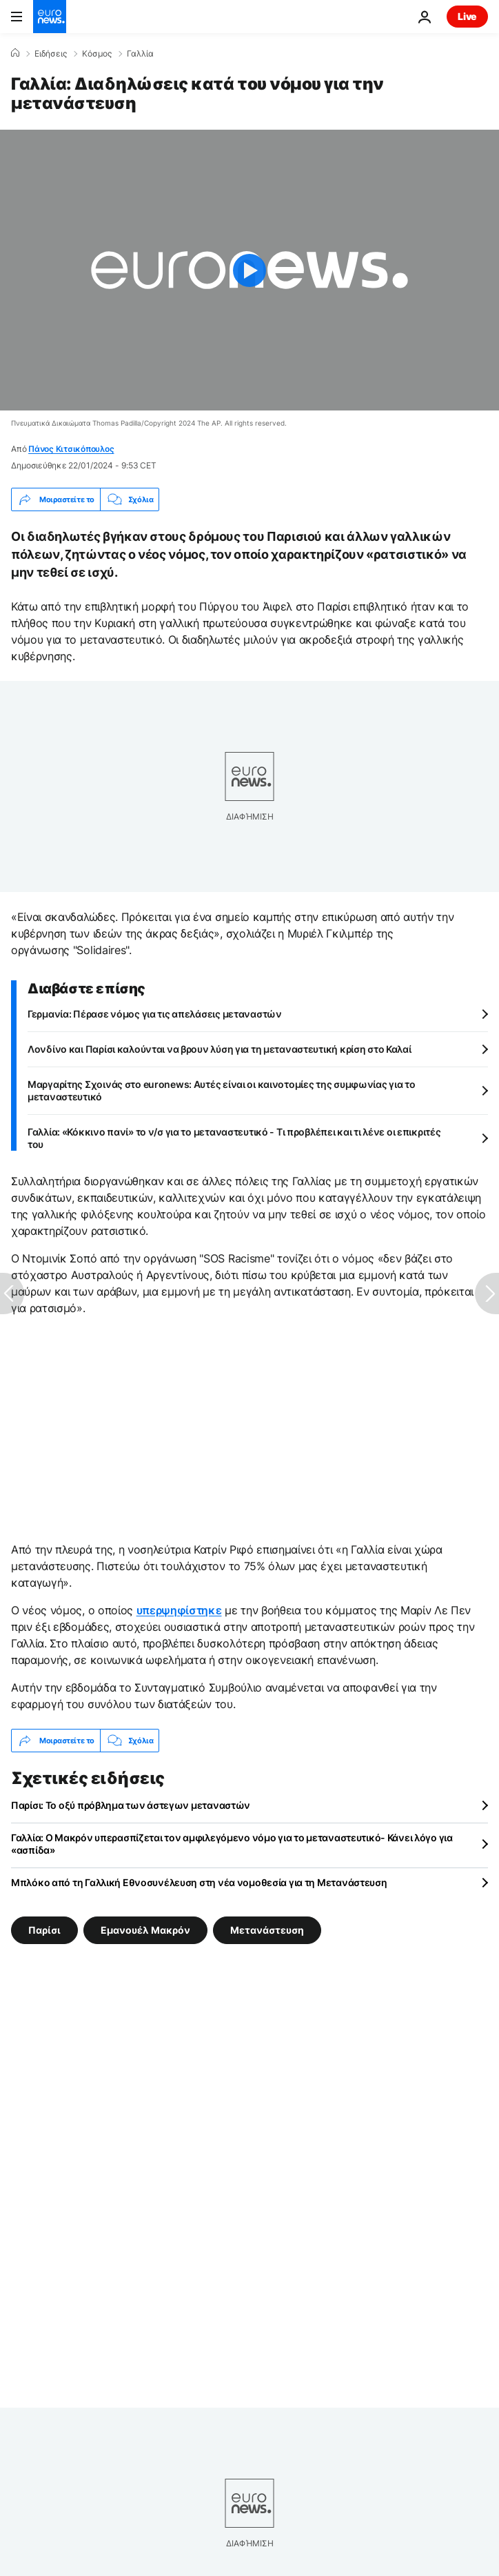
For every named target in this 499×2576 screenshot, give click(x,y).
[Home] (15, 53)
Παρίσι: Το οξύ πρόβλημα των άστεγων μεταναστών (130, 1805)
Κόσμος (97, 54)
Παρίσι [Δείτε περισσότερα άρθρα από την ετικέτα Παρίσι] (44, 1930)
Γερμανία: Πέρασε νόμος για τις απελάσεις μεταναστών (155, 1014)
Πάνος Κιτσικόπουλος (71, 449)
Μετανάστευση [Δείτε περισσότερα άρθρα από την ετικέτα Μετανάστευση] (267, 1930)
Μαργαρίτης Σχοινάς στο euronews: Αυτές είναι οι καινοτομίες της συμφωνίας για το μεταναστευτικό (222, 1090)
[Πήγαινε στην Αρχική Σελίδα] (49, 16)
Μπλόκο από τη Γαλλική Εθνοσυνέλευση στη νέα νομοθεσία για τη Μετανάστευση (199, 1882)
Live (467, 16)
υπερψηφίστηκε (179, 1610)
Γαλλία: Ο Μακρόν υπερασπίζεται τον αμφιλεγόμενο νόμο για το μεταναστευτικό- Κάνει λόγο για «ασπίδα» (232, 1844)
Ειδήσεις (50, 54)
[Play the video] (249, 270)
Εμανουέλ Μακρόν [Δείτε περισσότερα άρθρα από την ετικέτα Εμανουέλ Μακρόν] (145, 1930)
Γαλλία (140, 54)
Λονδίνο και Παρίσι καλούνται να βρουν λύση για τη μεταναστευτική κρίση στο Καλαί (219, 1049)
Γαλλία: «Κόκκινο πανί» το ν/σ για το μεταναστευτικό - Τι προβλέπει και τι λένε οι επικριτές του (234, 1138)
